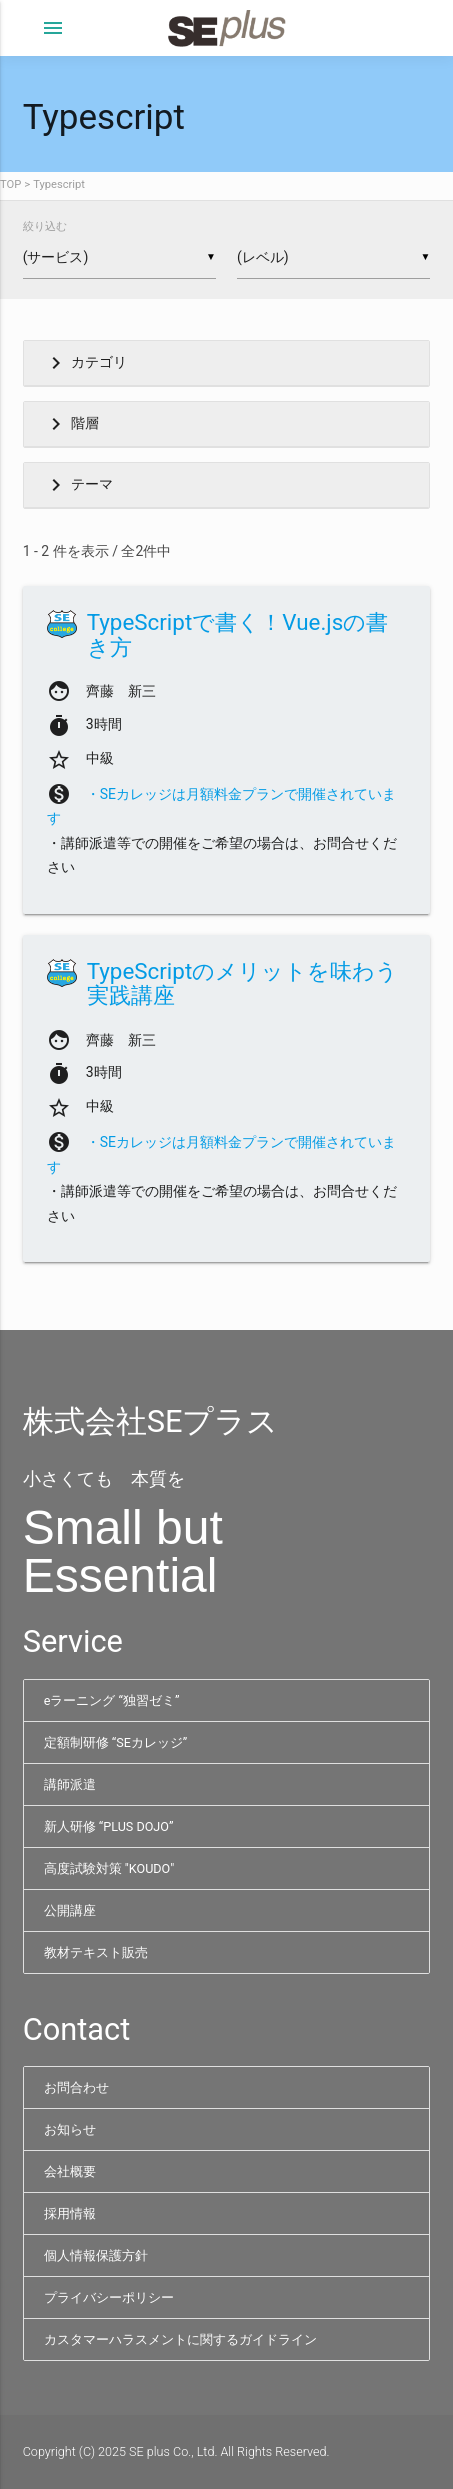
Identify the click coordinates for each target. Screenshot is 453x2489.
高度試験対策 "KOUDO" (109, 1868)
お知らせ (70, 2129)
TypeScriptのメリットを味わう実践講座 (243, 983)
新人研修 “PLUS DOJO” (109, 1826)
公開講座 (70, 1910)
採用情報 (70, 2213)
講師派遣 (70, 1784)
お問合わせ (76, 2087)
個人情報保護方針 (96, 2255)
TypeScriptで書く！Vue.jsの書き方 (238, 634)
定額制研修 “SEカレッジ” (116, 1742)
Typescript (59, 184)
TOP (10, 184)
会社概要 (70, 2171)
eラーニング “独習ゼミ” (112, 1700)
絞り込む (45, 226)
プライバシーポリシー (109, 2297)
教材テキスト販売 (96, 1952)
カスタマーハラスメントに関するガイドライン (180, 2339)
